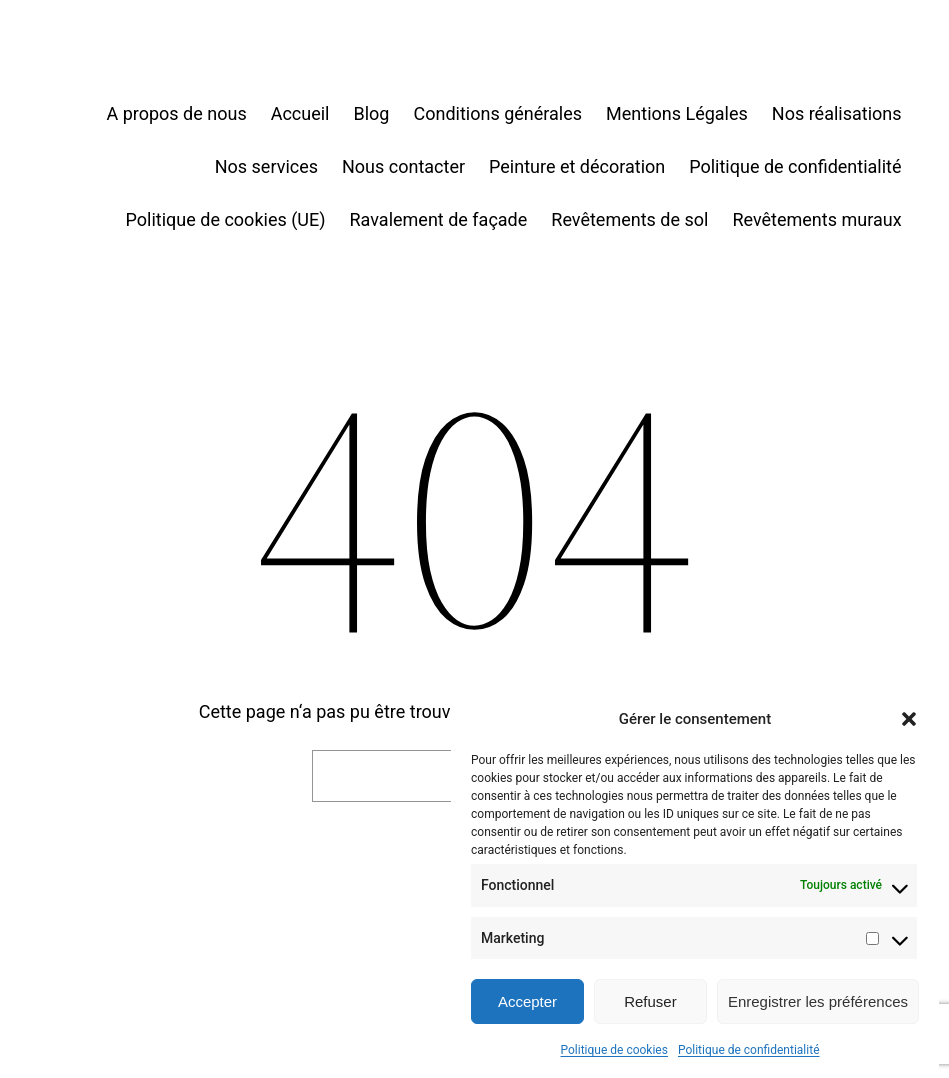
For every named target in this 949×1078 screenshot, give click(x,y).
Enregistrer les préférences (818, 1001)
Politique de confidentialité (749, 1050)
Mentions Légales (677, 113)
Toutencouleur (103, 60)
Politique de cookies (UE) (226, 219)
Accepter (527, 1001)
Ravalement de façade (439, 219)
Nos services (266, 166)
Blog (372, 113)
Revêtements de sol (629, 219)
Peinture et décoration (577, 166)
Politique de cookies (614, 1050)
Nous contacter (403, 166)
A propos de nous (176, 113)
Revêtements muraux (816, 219)
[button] (909, 719)
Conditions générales (497, 113)
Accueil (300, 113)
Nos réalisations (837, 113)
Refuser (650, 1001)
